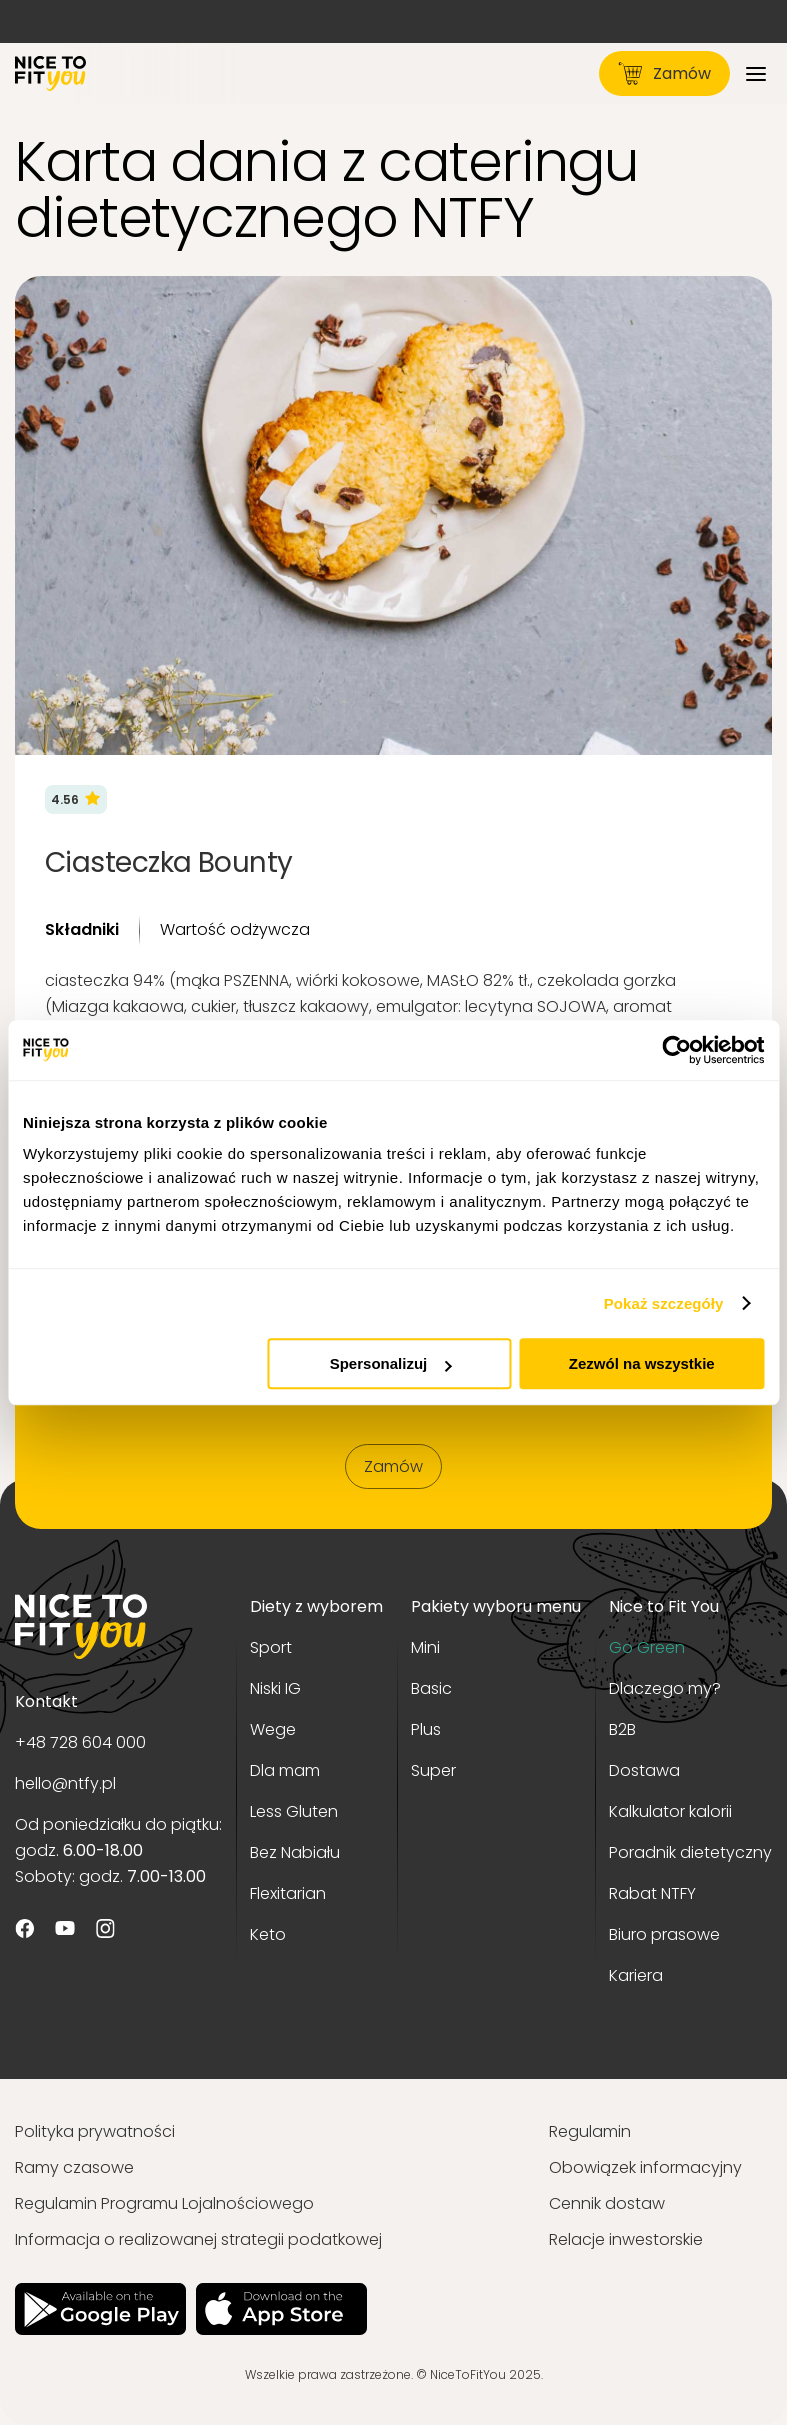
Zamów (664, 73)
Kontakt (46, 1701)
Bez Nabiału (295, 1852)
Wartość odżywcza (235, 929)
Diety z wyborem (316, 1606)
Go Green (647, 1647)
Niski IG (275, 1688)
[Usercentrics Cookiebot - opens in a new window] (676, 1050)
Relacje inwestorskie (626, 2239)
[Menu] (756, 73)
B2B (622, 1729)
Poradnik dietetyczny (690, 1852)
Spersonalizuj (391, 1363)
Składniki (82, 929)
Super (433, 1770)
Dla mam (285, 1770)
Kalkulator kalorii (670, 1811)
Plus (426, 1729)
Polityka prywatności (95, 2131)
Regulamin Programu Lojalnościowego (164, 2203)
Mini (425, 1647)
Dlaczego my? (665, 1688)
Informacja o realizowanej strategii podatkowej (198, 2239)
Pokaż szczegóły (664, 1303)
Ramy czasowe (74, 2167)
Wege (273, 1729)
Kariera (636, 1975)
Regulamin (590, 2131)
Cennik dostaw (607, 2203)
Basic (431, 1688)
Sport (271, 1647)
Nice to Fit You (664, 1606)
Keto (268, 1934)
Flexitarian (288, 1893)
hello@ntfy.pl (65, 1783)
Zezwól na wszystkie (642, 1363)
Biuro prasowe (664, 1934)
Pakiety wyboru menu (496, 1606)
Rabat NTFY (652, 1893)
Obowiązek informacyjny (645, 2167)
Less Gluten (294, 1811)
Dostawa (644, 1770)
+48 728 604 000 (80, 1742)
